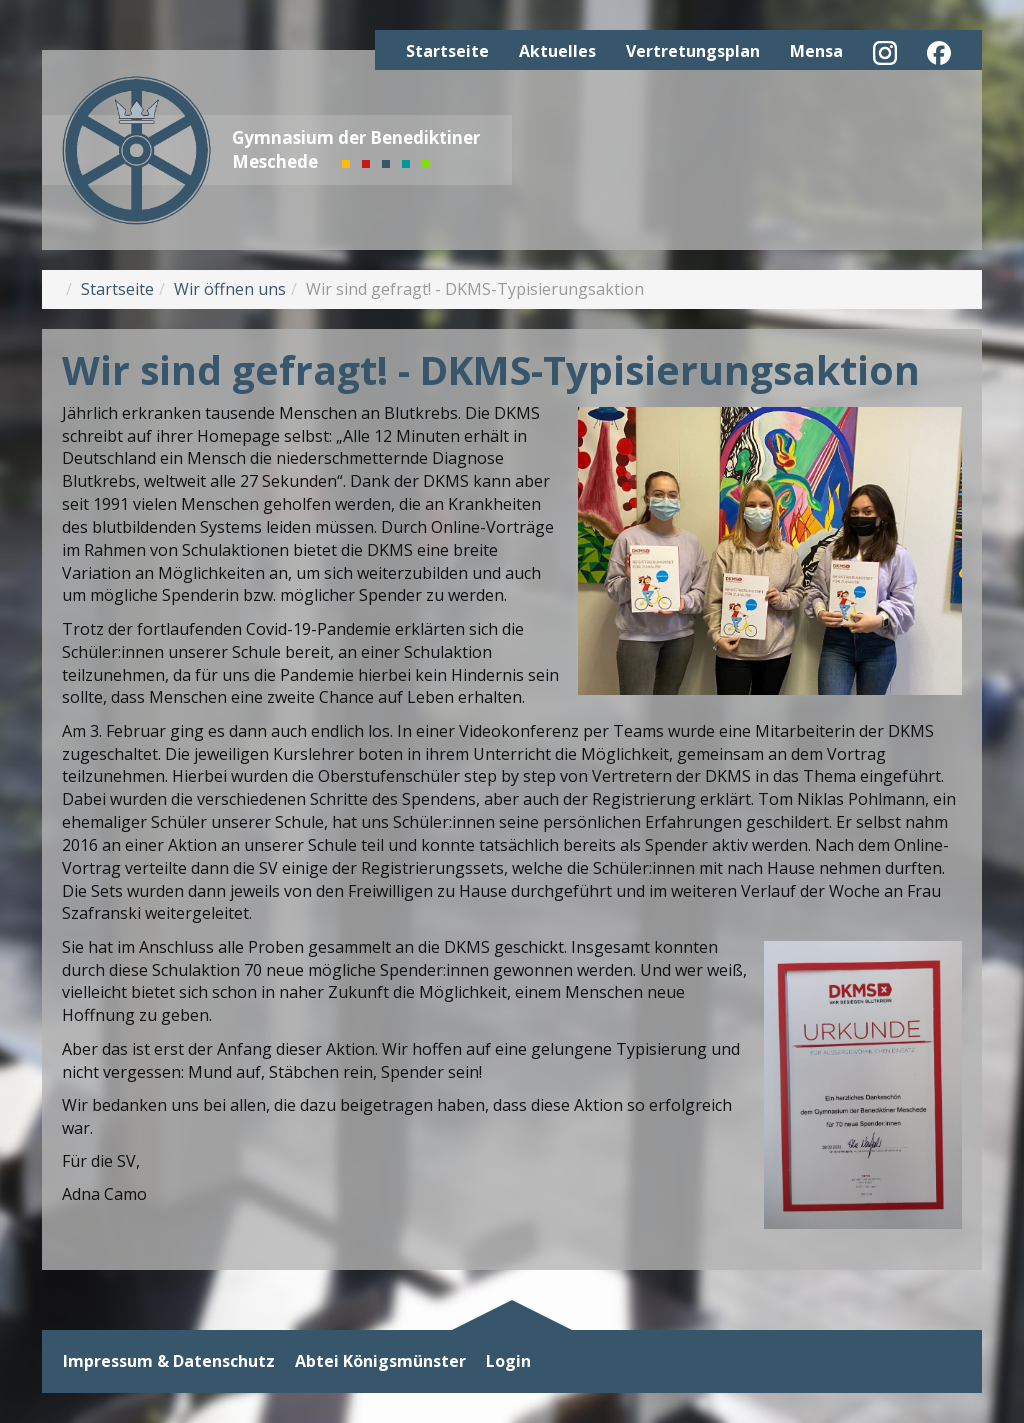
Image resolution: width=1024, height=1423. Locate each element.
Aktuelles (557, 51)
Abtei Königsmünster (380, 1361)
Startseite (447, 51)
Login (508, 1361)
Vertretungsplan (693, 51)
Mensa (816, 51)
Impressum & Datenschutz (169, 1361)
